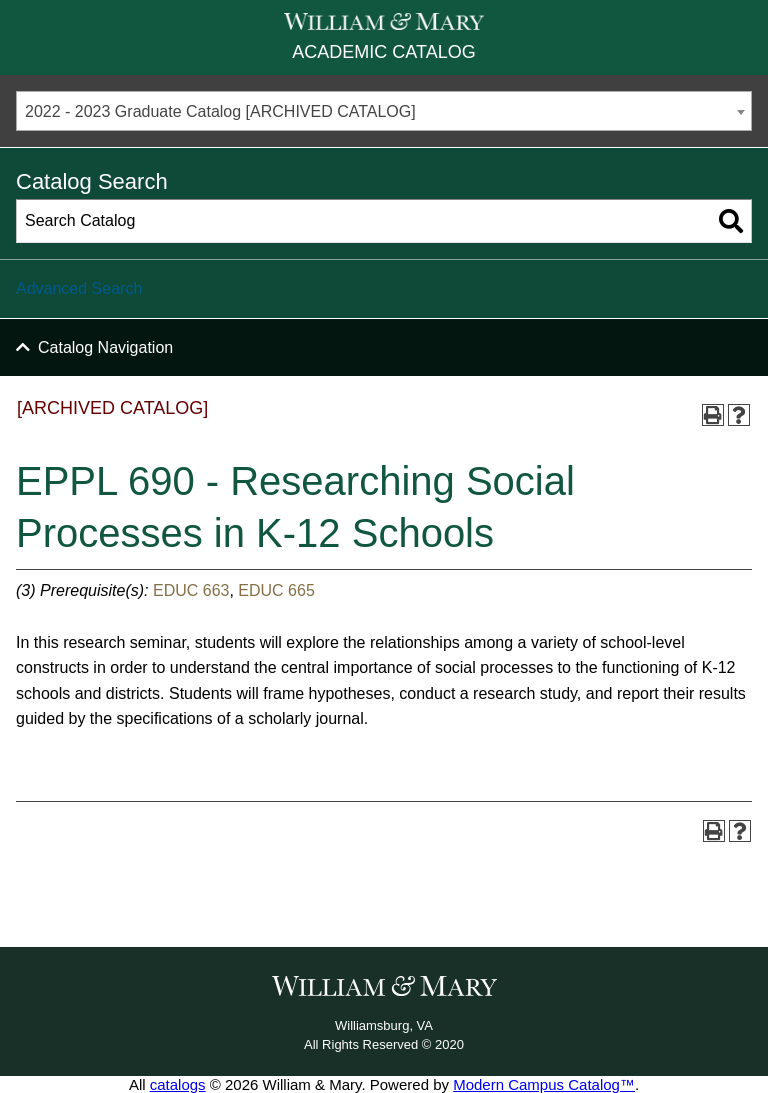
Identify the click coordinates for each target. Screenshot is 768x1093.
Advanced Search (79, 288)
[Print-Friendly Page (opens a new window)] (713, 415)
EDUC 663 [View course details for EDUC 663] (191, 590)
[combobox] (384, 111)
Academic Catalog (383, 52)
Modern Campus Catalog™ (544, 1084)
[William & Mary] (384, 21)
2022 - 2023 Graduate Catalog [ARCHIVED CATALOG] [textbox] (220, 111)
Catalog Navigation (105, 347)
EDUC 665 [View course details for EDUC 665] (276, 590)
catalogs (178, 1084)
